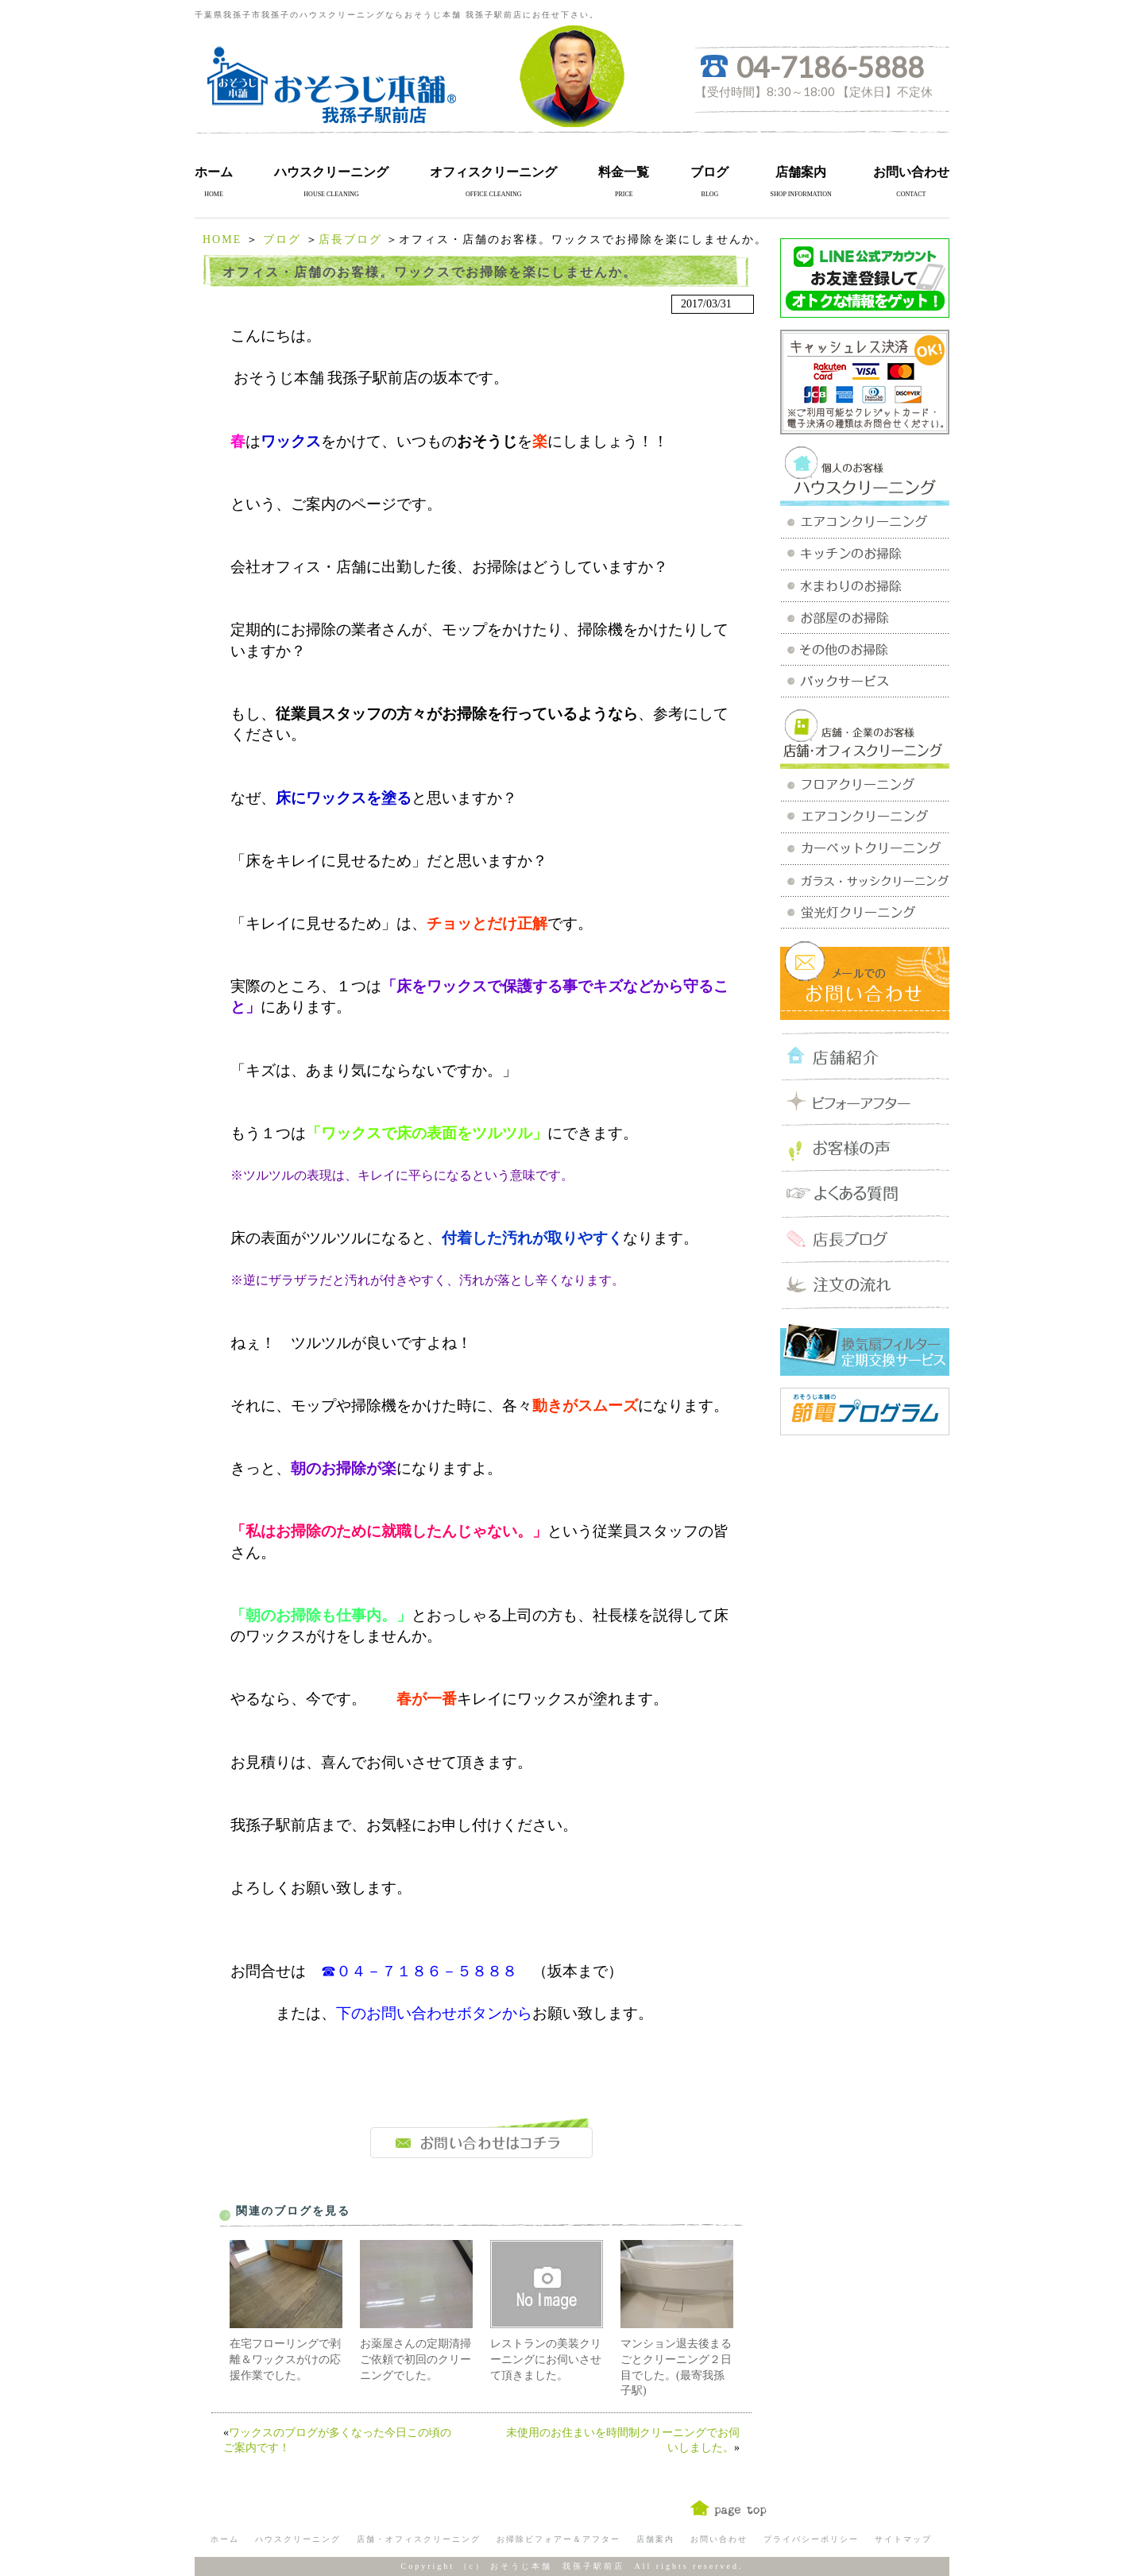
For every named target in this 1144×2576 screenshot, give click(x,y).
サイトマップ (903, 2539)
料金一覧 (623, 172)
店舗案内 (800, 172)
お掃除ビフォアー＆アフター (558, 2539)
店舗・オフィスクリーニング (419, 2539)
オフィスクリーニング (493, 172)
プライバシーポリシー (811, 2539)
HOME (222, 239)
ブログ (709, 172)
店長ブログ (350, 239)
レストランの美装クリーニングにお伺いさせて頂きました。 (545, 2359)
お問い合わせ (911, 172)
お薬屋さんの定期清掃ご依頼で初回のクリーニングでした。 (415, 2359)
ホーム (214, 172)
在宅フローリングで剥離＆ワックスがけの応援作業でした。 (285, 2359)
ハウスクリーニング (331, 172)
